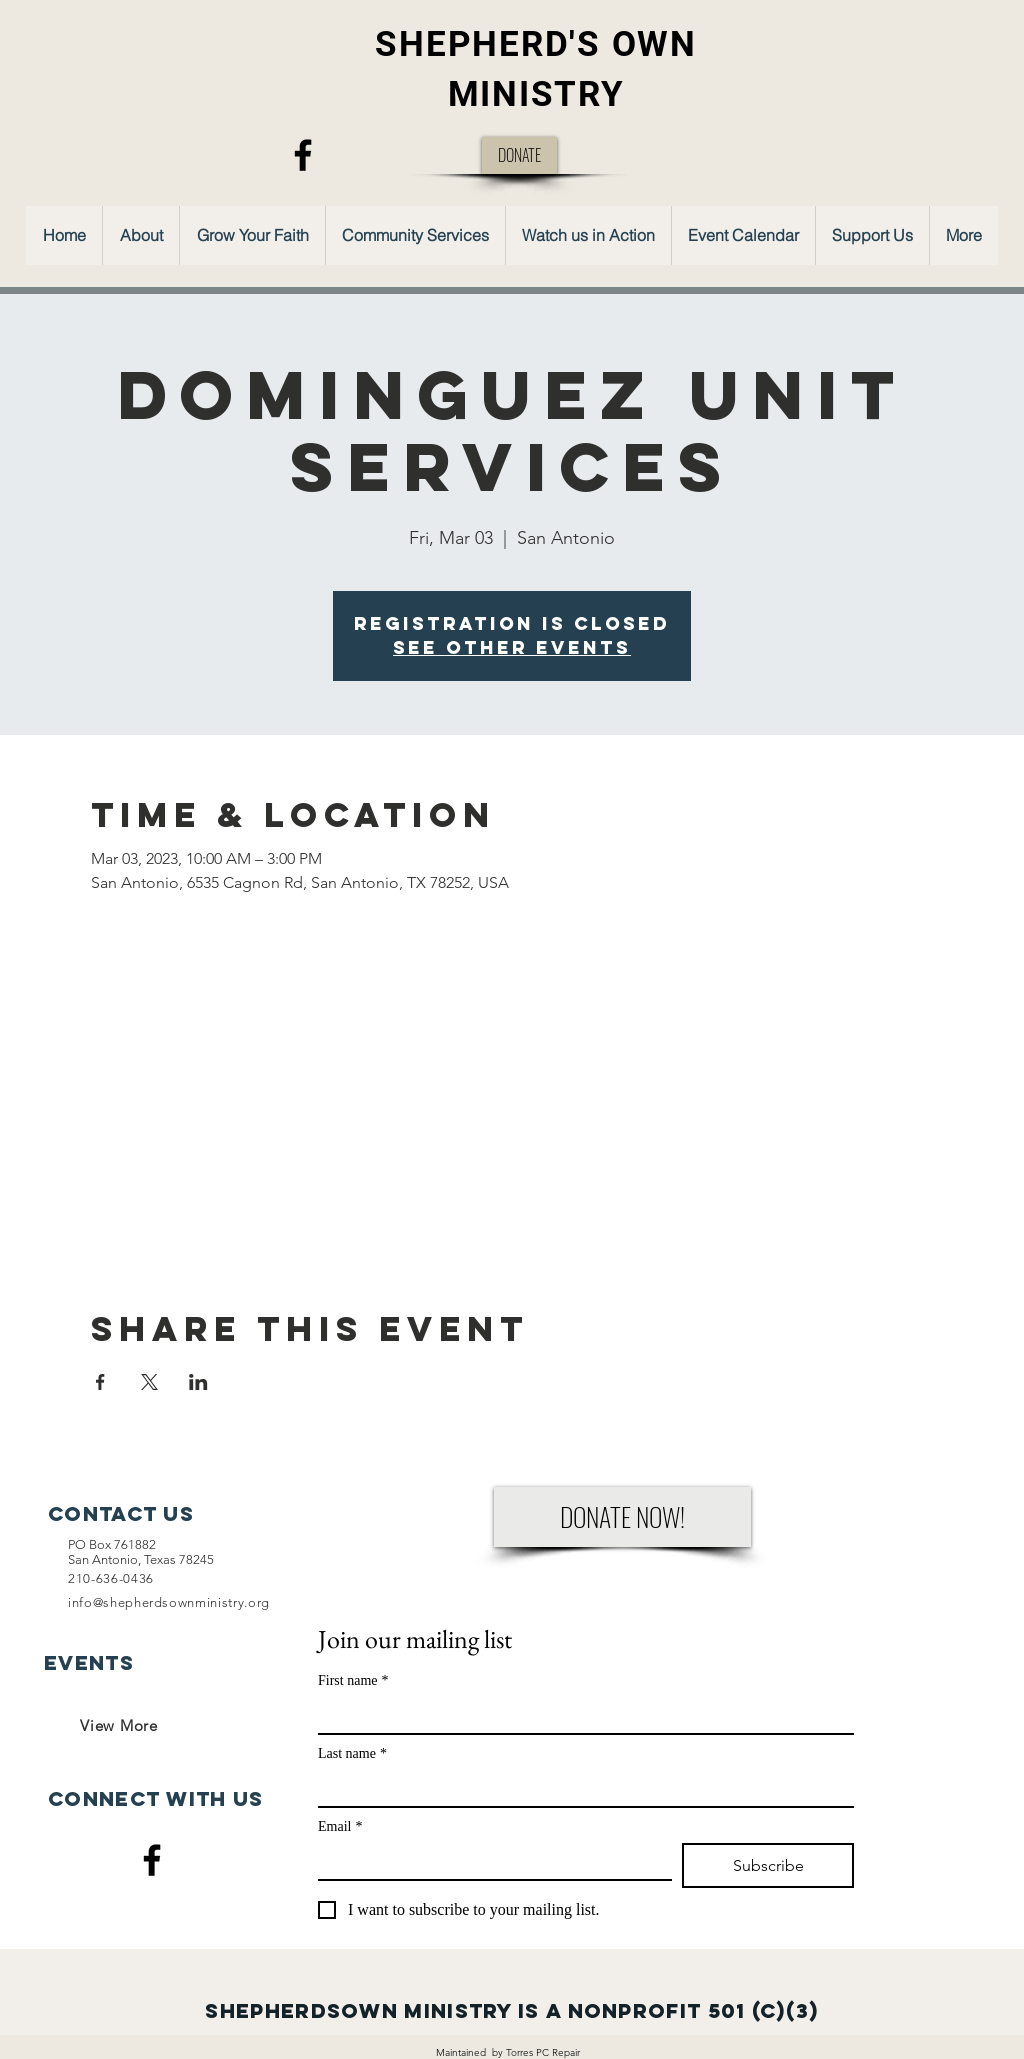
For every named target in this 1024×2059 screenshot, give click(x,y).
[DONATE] (519, 155)
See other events (512, 647)
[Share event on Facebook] (100, 1382)
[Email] (489, 1861)
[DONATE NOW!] (622, 1517)
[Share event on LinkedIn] (198, 1382)
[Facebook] (303, 155)
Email (340, 1826)
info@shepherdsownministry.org (169, 1602)
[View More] (119, 1725)
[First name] (580, 1715)
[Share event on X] (149, 1382)
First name (353, 1680)
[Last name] (580, 1788)
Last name (352, 1753)
